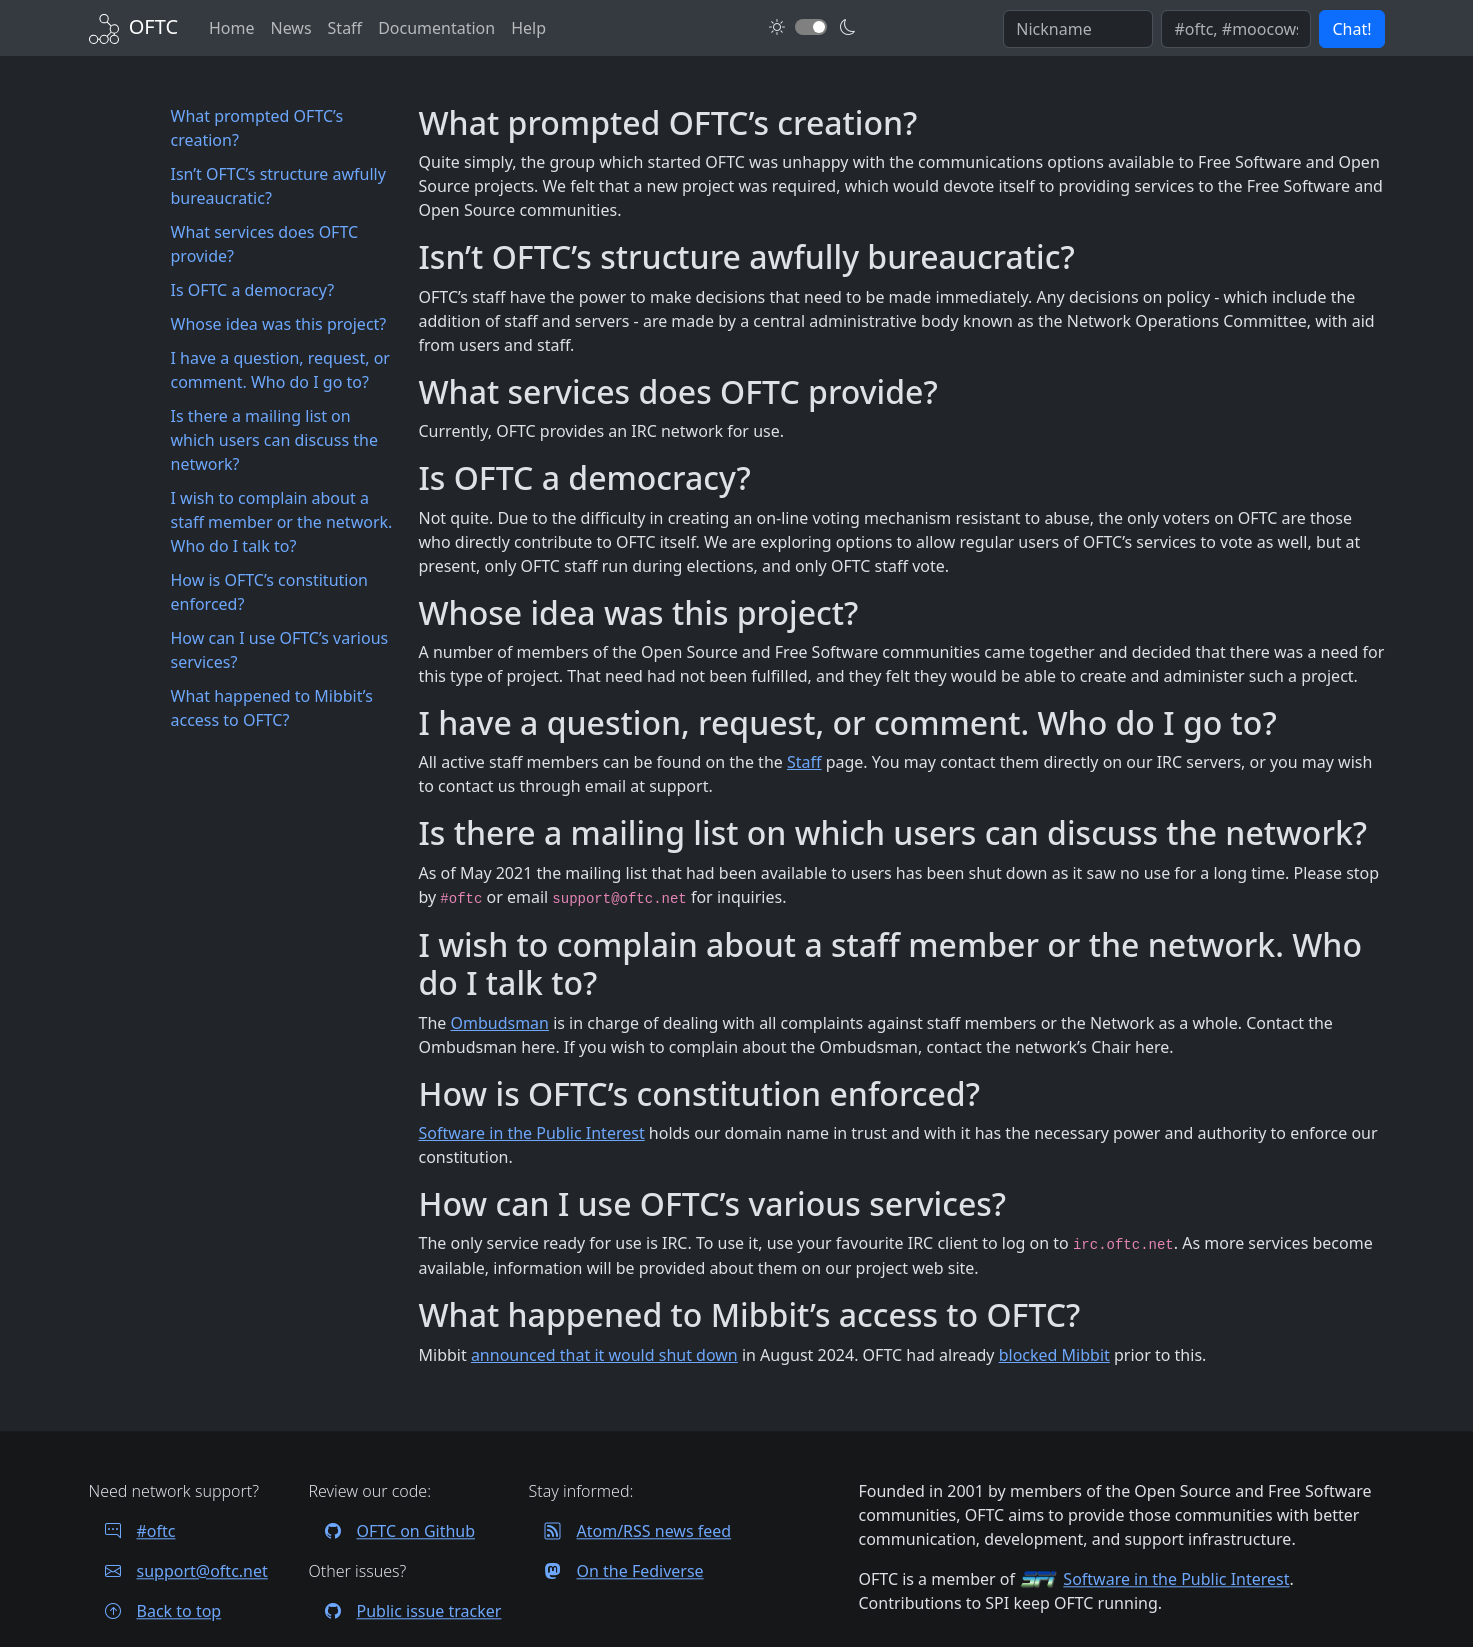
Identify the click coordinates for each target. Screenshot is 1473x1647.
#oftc (132, 1531)
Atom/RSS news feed (630, 1531)
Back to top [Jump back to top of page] (155, 1611)
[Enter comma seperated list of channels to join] (1236, 29)
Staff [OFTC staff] (345, 28)
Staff (804, 762)
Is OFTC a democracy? (253, 290)
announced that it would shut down (604, 1355)
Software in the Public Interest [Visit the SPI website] (1176, 1579)
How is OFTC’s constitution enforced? (270, 592)
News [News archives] (290, 28)
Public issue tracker (405, 1611)
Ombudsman (499, 1023)
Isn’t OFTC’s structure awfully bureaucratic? (278, 186)
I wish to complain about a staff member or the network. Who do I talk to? (282, 522)
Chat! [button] (1351, 29)
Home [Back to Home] (232, 28)
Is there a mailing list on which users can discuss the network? (274, 440)
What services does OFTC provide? (265, 244)
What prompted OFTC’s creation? (257, 128)
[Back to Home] (134, 26)
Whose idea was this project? (279, 324)
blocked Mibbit (1054, 1355)
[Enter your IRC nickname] (1078, 29)
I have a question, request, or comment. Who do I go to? (280, 370)
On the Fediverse (616, 1571)
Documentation (436, 28)
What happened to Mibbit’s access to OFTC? (272, 708)
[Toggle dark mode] (811, 27)
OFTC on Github (392, 1531)
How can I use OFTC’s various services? (280, 650)
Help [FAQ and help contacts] (528, 28)
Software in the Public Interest (532, 1133)
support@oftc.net (178, 1571)
